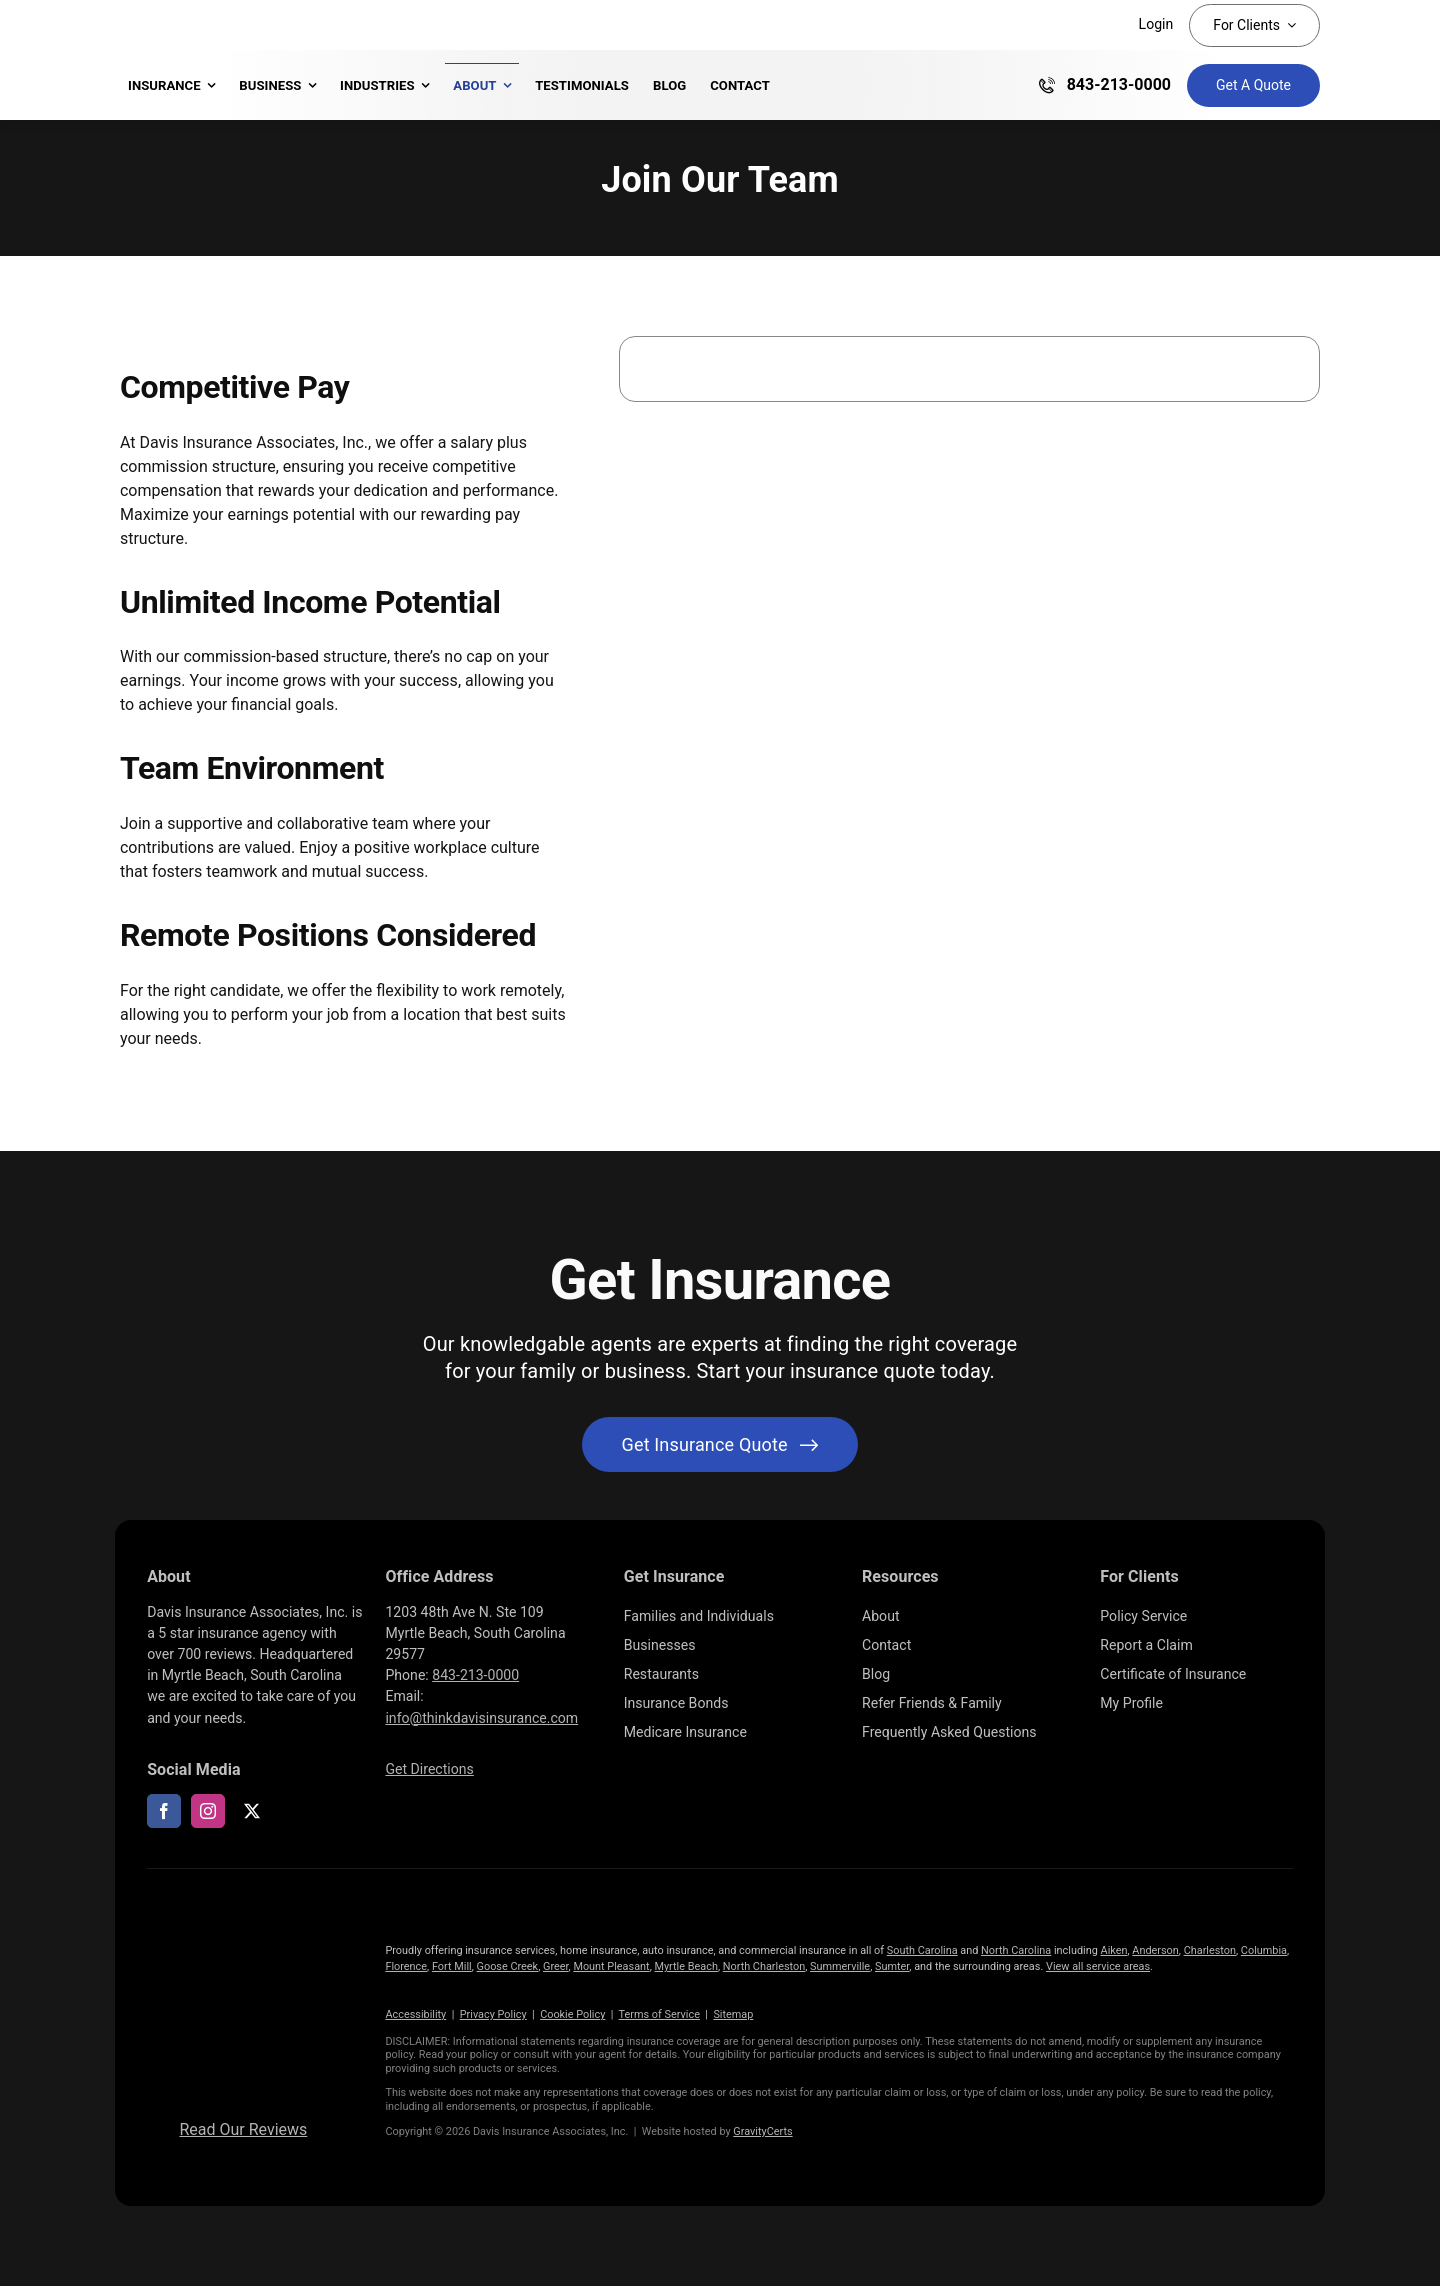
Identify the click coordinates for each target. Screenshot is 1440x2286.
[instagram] (208, 1811)
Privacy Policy (493, 2014)
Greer (556, 1966)
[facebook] (164, 1811)
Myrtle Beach (685, 1966)
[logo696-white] (243, 1916)
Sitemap (733, 2014)
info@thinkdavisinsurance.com (481, 1718)
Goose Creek (508, 1966)
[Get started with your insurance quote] (720, 1444)
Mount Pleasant (611, 1966)
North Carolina (1016, 1950)
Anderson (1155, 1950)
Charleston (1210, 1950)
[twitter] (252, 1811)
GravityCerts (762, 2131)
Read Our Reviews (243, 2129)
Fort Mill (452, 1966)
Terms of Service (659, 2014)
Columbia (1264, 1950)
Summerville (840, 1966)
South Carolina (922, 1950)
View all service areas (1098, 1966)
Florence (406, 1966)
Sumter (892, 1966)
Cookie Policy (572, 2014)
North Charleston (764, 1966)
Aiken (1114, 1950)
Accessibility (415, 2014)
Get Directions (429, 1769)
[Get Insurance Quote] (1253, 85)
